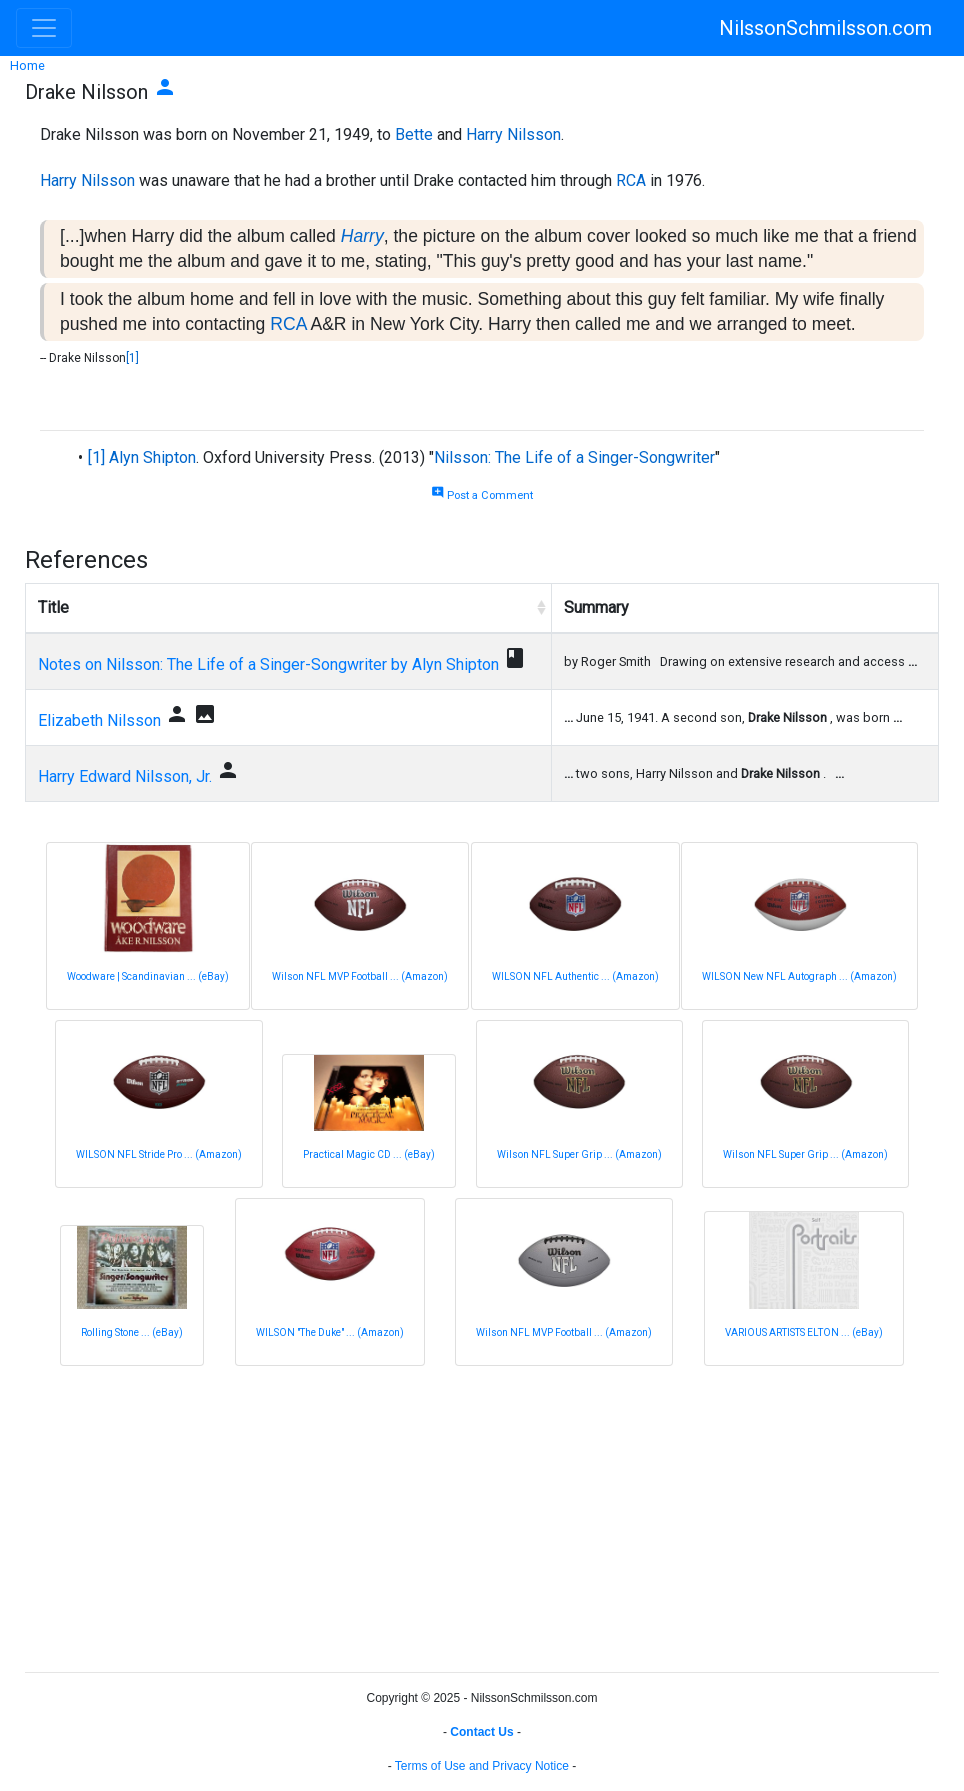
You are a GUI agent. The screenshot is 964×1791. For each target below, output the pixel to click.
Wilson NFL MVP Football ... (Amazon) (360, 976)
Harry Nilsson (513, 134)
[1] (132, 358)
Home (27, 65)
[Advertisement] (482, 1516)
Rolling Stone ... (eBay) (132, 1332)
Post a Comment (482, 495)
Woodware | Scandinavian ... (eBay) (148, 976)
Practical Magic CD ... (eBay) (369, 1154)
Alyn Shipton (152, 457)
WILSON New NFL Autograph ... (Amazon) (799, 976)
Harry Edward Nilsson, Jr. (125, 776)
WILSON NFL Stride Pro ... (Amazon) (159, 1154)
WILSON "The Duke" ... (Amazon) (330, 1332)
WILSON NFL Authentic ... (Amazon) (575, 976)
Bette (414, 134)
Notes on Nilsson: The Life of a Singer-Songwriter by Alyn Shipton (268, 664)
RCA (631, 180)
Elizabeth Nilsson (99, 720)
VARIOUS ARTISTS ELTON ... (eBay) (804, 1332)
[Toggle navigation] (44, 28)
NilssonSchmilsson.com (825, 28)
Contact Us (481, 1732)
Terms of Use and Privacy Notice (482, 1766)
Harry (362, 236)
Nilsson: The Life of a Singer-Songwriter (574, 457)
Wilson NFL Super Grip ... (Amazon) (579, 1154)
